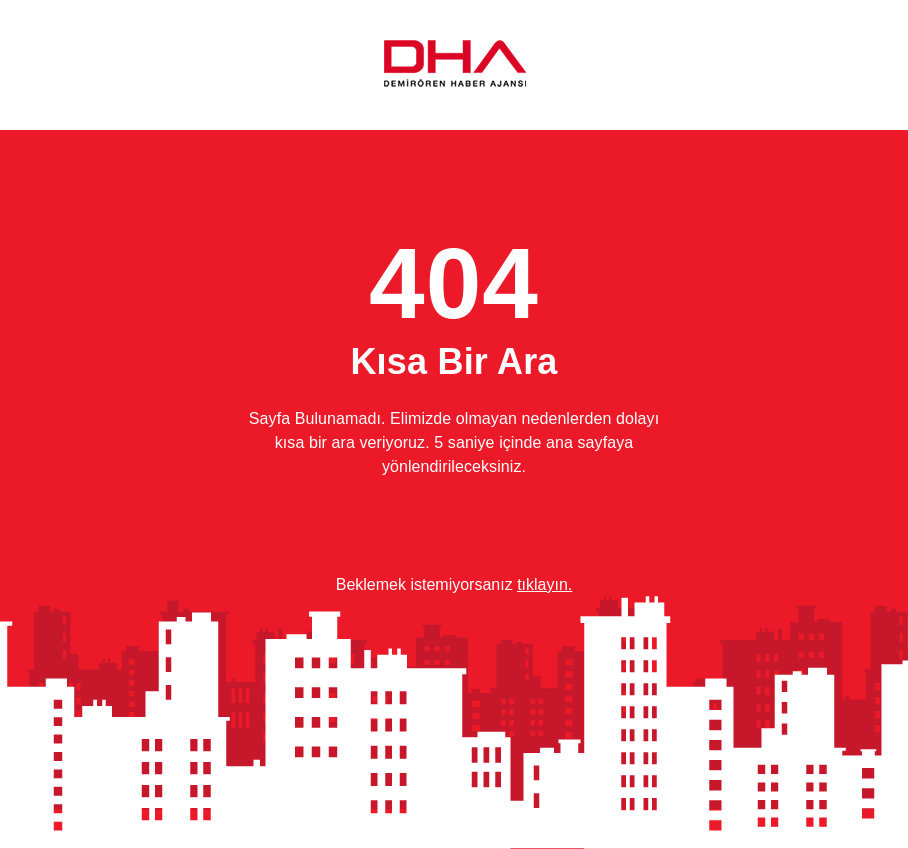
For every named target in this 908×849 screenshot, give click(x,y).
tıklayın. (544, 584)
